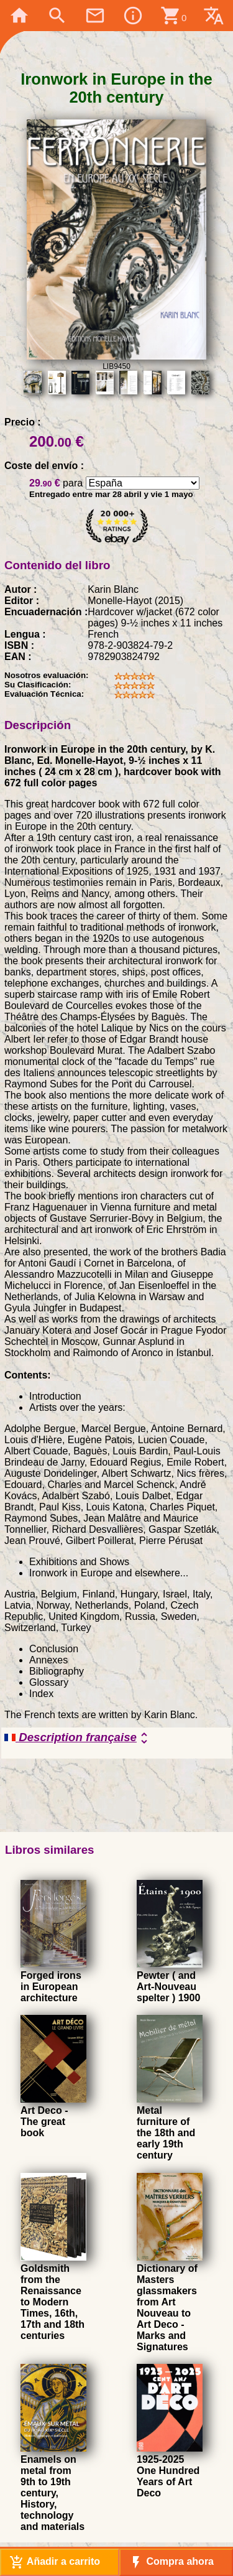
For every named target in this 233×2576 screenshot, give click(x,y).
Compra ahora (171, 2562)
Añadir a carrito (54, 2562)
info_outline (133, 15)
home (19, 15)
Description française (78, 1738)
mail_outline (95, 15)
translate (213, 15)
